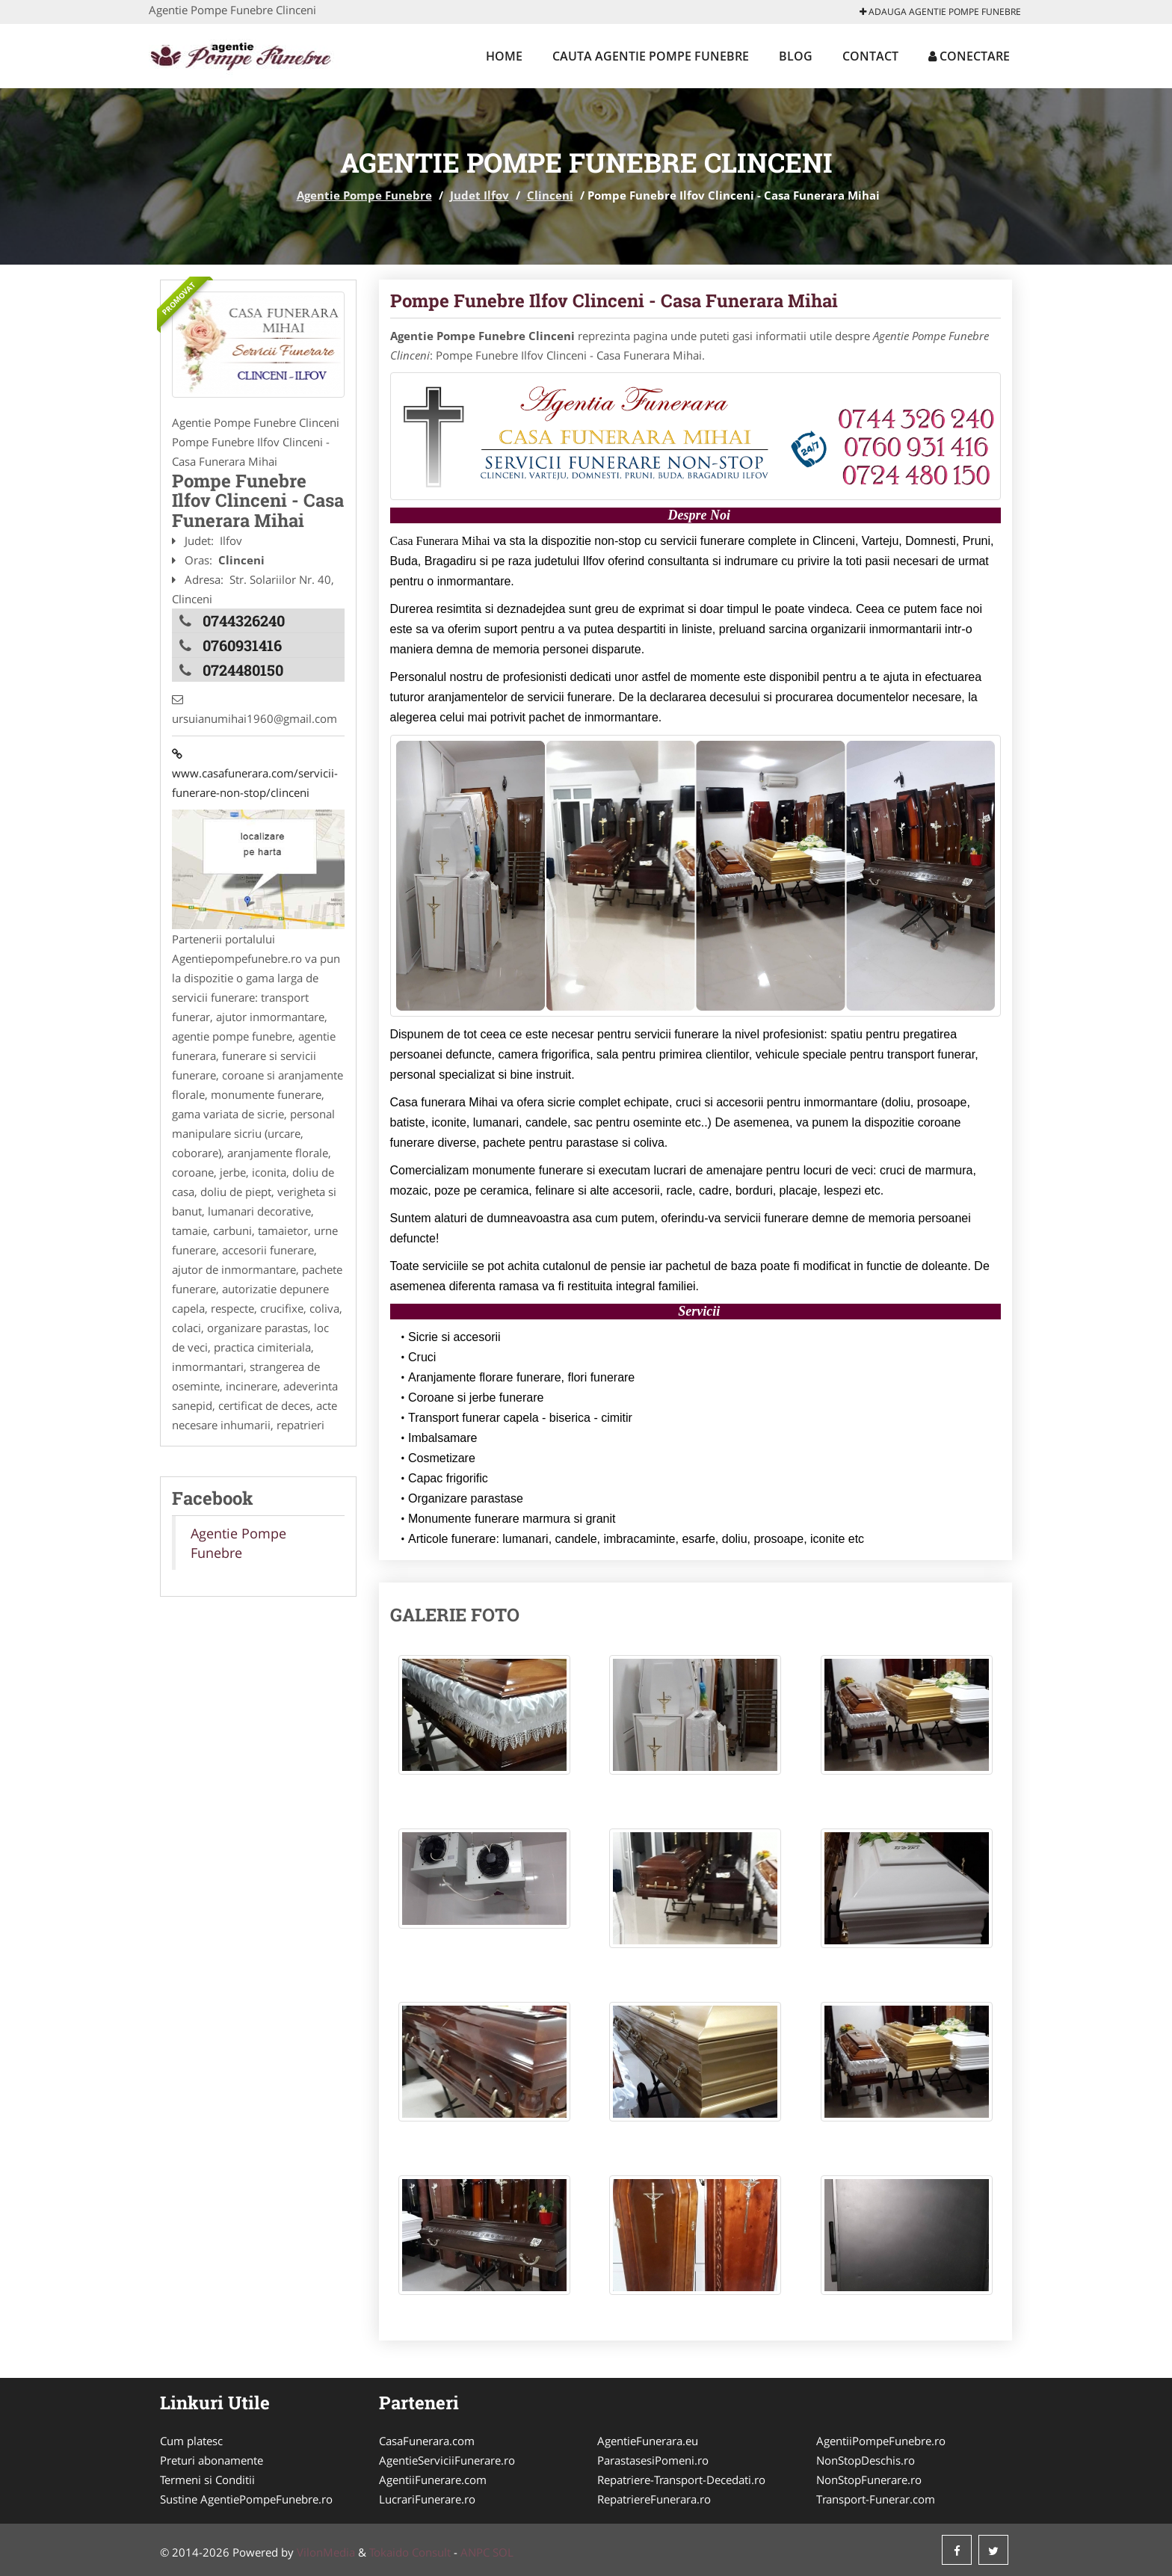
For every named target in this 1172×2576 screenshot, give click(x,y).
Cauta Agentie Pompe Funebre (650, 56)
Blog (795, 56)
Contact (870, 56)
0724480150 (243, 670)
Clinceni (550, 195)
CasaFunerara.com (427, 2440)
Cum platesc (191, 2440)
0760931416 (242, 645)
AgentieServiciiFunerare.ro (447, 2460)
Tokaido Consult (410, 2552)
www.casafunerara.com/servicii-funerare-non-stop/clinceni (255, 773)
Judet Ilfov (479, 195)
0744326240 (244, 620)
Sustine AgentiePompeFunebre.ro (246, 2499)
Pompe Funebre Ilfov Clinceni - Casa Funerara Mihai (614, 300)
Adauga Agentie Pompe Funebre (940, 11)
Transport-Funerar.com (875, 2499)
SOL (503, 2552)
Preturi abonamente (211, 2460)
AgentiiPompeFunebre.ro (881, 2440)
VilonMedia (326, 2552)
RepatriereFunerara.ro (654, 2499)
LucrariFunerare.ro (427, 2499)
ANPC (475, 2552)
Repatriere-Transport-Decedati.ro (681, 2479)
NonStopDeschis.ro (865, 2460)
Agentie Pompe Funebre (364, 195)
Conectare (969, 56)
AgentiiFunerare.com (433, 2479)
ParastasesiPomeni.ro (653, 2460)
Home (504, 56)
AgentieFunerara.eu (647, 2440)
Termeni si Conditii (207, 2479)
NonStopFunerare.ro (869, 2479)
